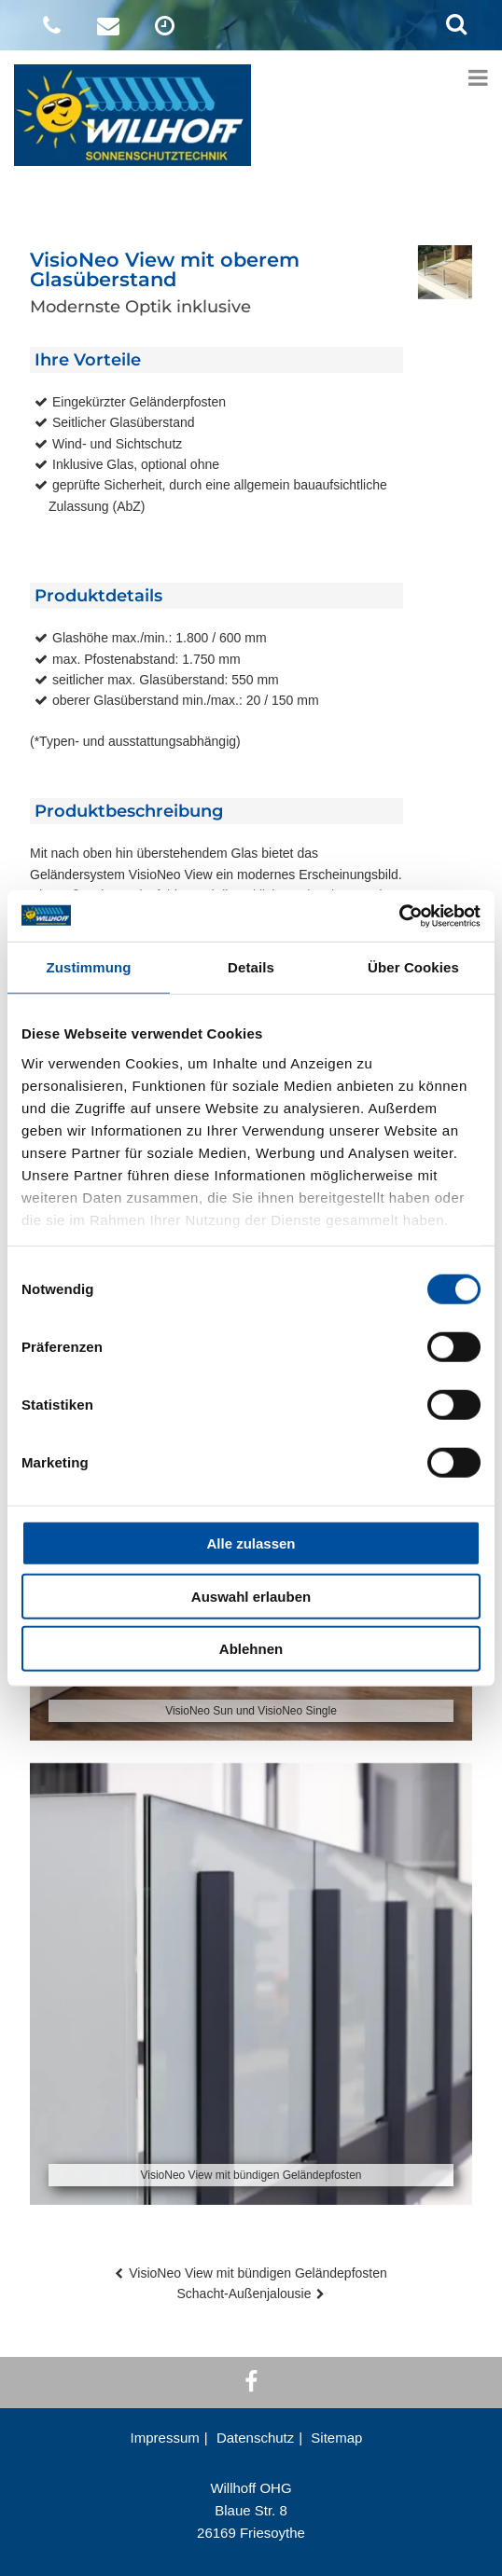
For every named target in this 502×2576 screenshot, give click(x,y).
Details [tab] (251, 967)
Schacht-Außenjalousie (244, 2293)
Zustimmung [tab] (89, 967)
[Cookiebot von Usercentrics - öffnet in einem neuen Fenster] (399, 915)
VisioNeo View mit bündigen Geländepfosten (258, 2273)
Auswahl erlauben (251, 1596)
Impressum (165, 2437)
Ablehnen (251, 1649)
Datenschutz (255, 2437)
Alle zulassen (250, 1543)
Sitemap (336, 2437)
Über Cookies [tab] (413, 967)
